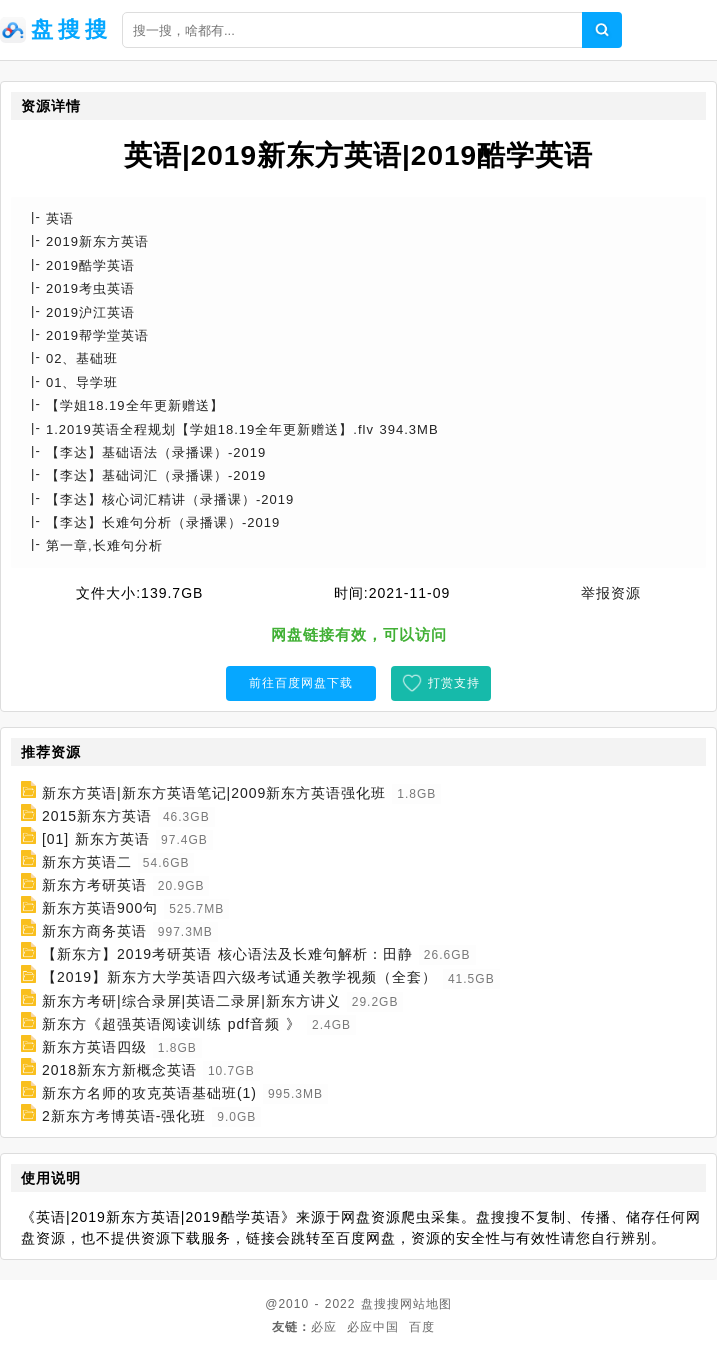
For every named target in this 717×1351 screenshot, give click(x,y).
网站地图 (426, 1304)
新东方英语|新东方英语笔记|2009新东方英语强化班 (214, 793)
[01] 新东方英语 (96, 839)
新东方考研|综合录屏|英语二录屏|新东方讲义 (191, 1001)
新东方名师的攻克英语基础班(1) (149, 1093)
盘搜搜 (380, 1304)
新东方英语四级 (94, 1047)
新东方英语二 (87, 862)
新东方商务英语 (94, 931)
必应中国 (373, 1327)
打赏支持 (454, 683)
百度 (422, 1327)
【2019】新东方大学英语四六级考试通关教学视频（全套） (239, 978)
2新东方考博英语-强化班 (124, 1116)
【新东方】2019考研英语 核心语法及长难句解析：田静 (227, 954)
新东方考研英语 (94, 885)
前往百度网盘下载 (301, 683)
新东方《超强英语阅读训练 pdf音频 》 (171, 1024)
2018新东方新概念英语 (119, 1070)
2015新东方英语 (97, 816)
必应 (324, 1327)
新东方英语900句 (100, 908)
